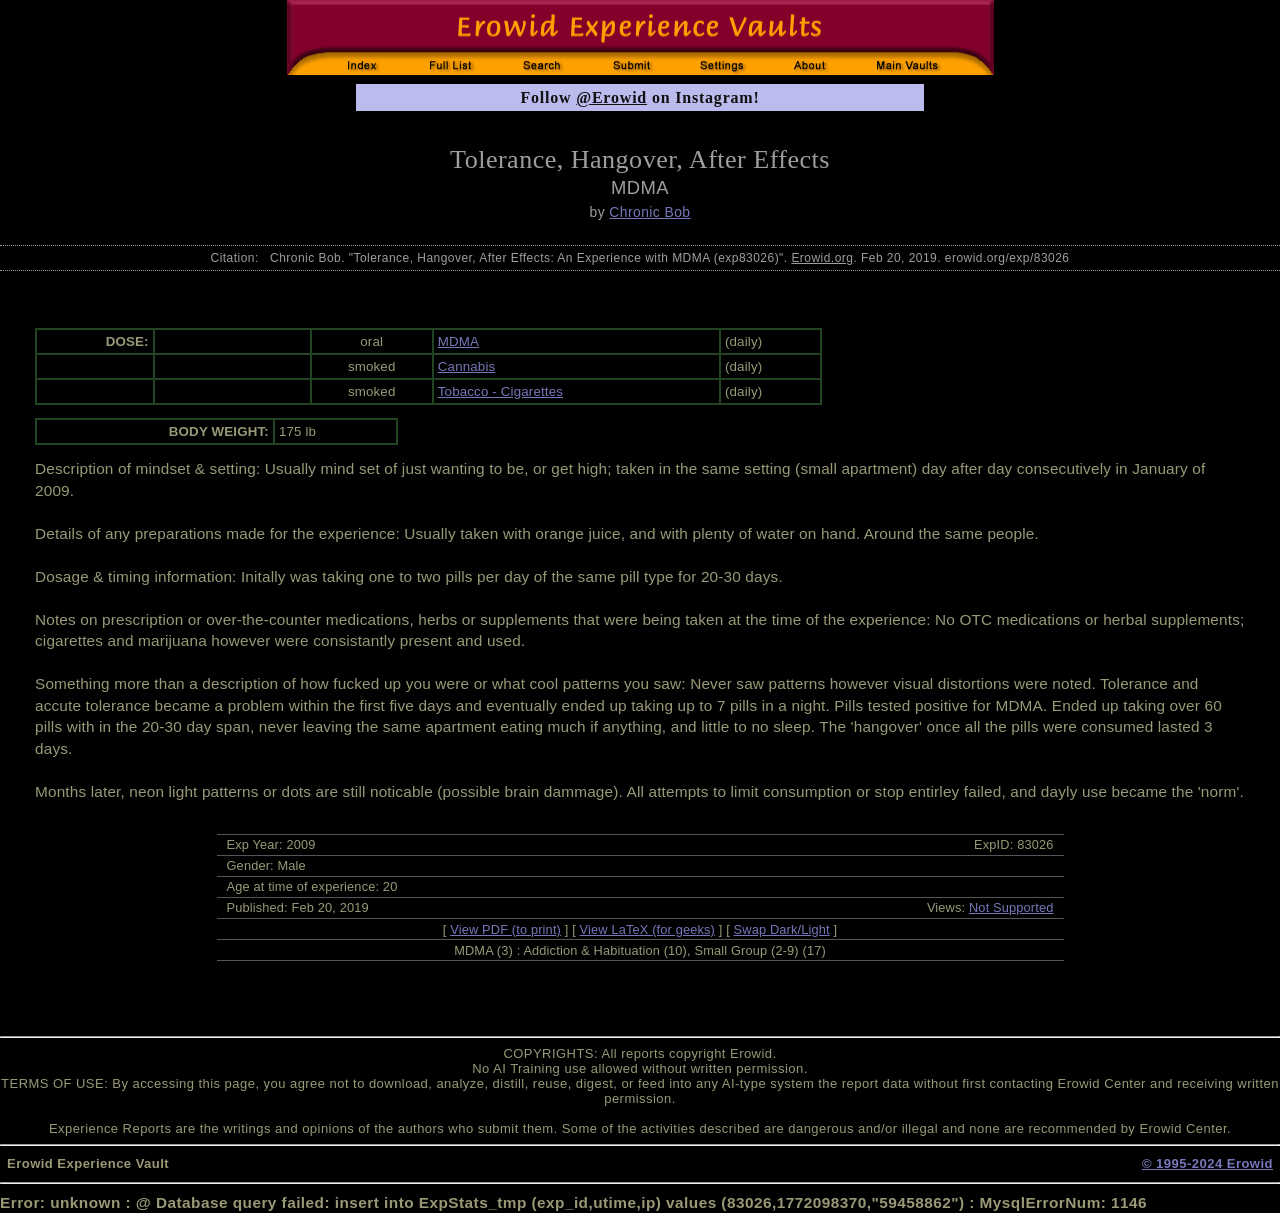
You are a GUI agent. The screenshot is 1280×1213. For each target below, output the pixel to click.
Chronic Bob (649, 212)
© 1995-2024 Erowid (1207, 1163)
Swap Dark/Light (782, 929)
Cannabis (467, 366)
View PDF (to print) (505, 929)
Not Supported (1011, 907)
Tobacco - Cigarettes (500, 391)
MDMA (458, 341)
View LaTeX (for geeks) (647, 929)
